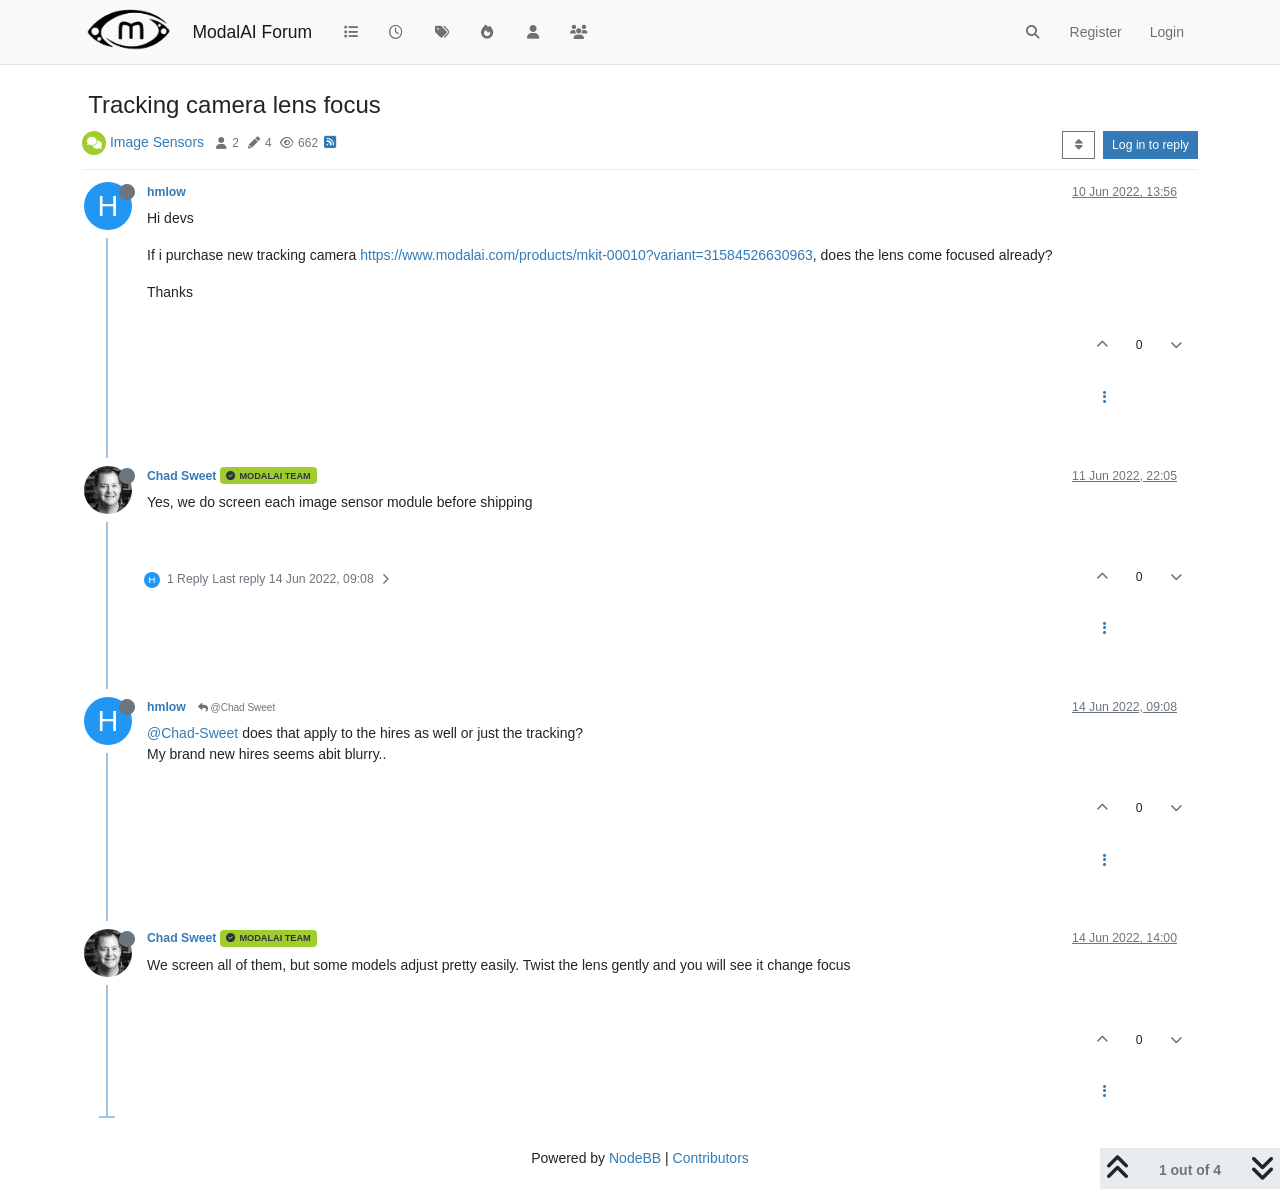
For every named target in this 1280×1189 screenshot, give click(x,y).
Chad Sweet (181, 476)
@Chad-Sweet (192, 733)
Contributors (711, 1158)
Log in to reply (1150, 145)
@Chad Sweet (236, 707)
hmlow (166, 192)
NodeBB (635, 1158)
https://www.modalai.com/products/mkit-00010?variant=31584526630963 (586, 255)
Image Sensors (157, 142)
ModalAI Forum (252, 32)
